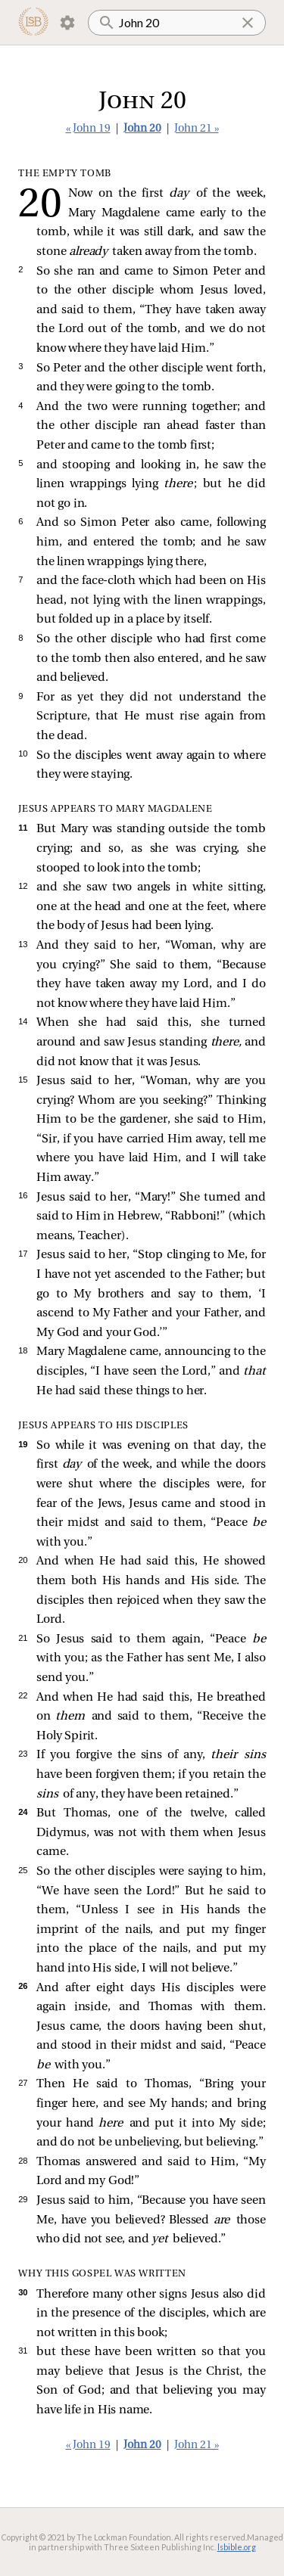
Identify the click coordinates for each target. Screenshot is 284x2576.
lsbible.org (236, 2547)
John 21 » (196, 129)
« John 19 (88, 129)
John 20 (142, 129)
